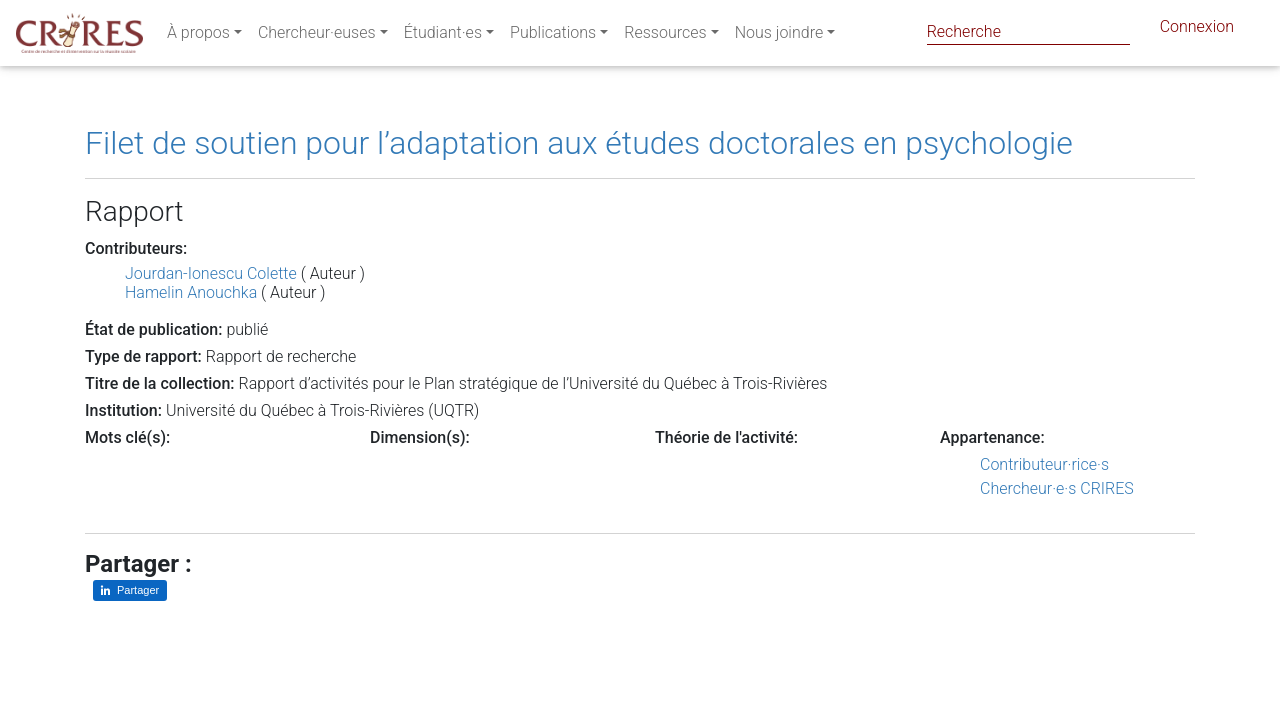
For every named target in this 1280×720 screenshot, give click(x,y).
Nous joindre (779, 36)
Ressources (665, 36)
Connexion (1197, 30)
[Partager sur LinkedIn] (130, 590)
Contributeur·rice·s (1044, 464)
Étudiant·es (443, 36)
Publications (553, 36)
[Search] (1028, 31)
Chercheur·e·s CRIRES (1057, 488)
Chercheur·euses (317, 36)
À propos (198, 36)
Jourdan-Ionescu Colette (211, 273)
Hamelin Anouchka (191, 292)
